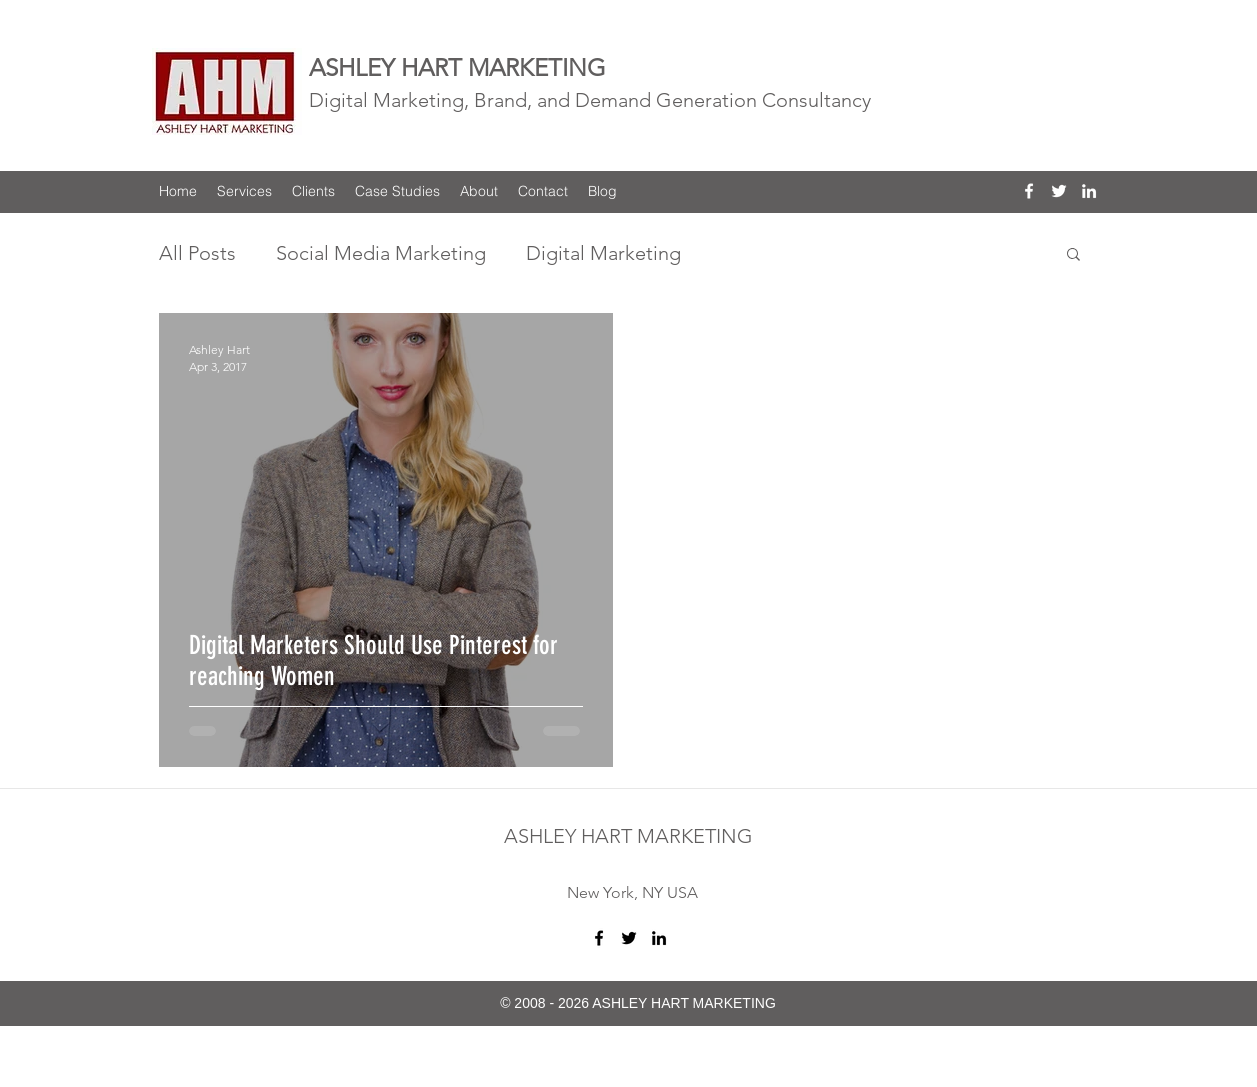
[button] (1073, 255)
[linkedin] (1089, 191)
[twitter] (1059, 191)
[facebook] (1029, 191)
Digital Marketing (603, 253)
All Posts (197, 253)
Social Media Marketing (381, 253)
